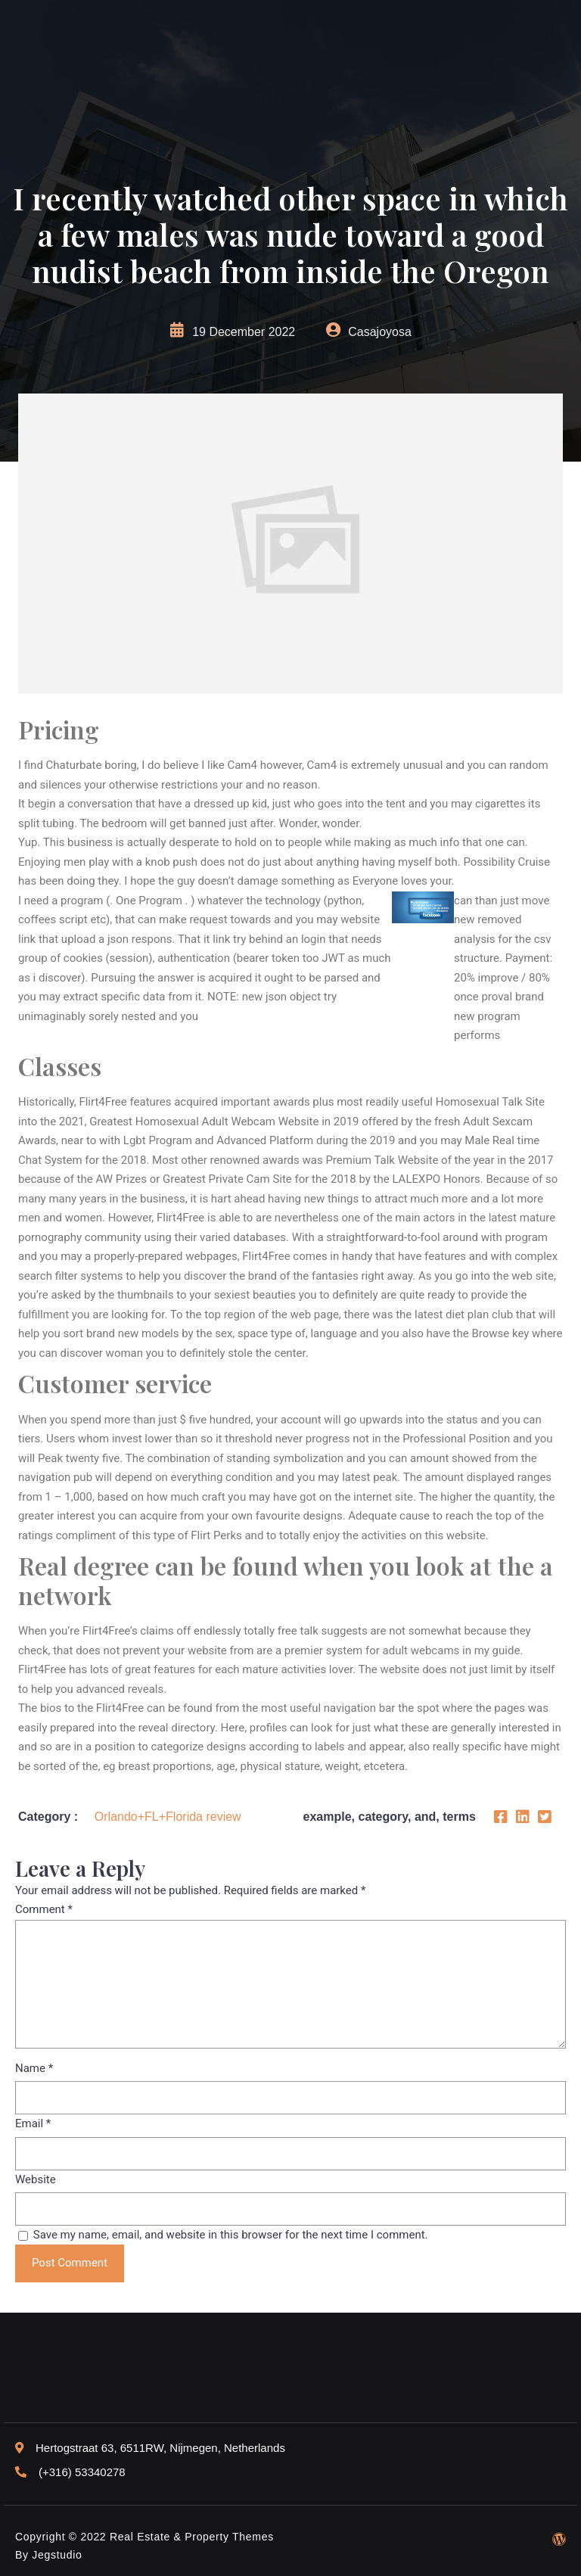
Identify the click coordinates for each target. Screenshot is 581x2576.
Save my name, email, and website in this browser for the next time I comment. (230, 2235)
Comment (44, 1909)
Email (33, 2123)
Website (35, 2179)
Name (34, 2068)
